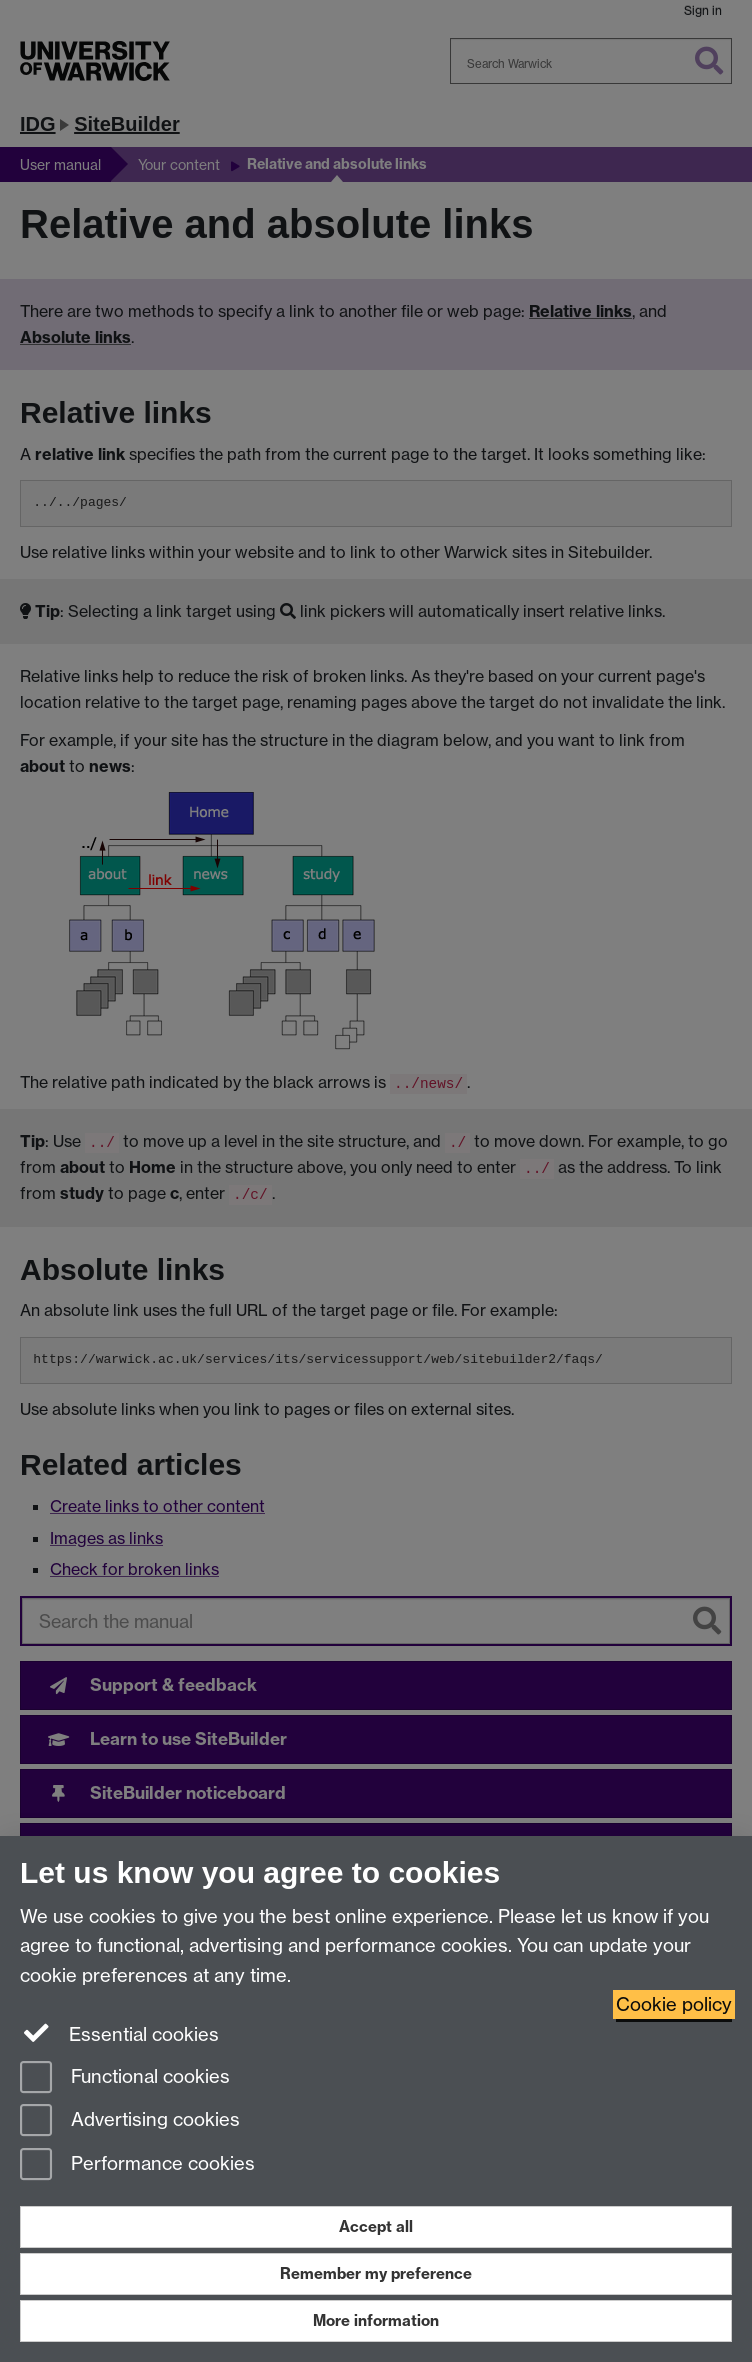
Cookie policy (674, 2004)
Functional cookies (125, 2078)
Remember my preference (376, 2273)
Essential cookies (119, 2033)
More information (376, 2320)
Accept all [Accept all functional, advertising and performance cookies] (376, 2226)
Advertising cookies (130, 2121)
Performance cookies (137, 2165)
